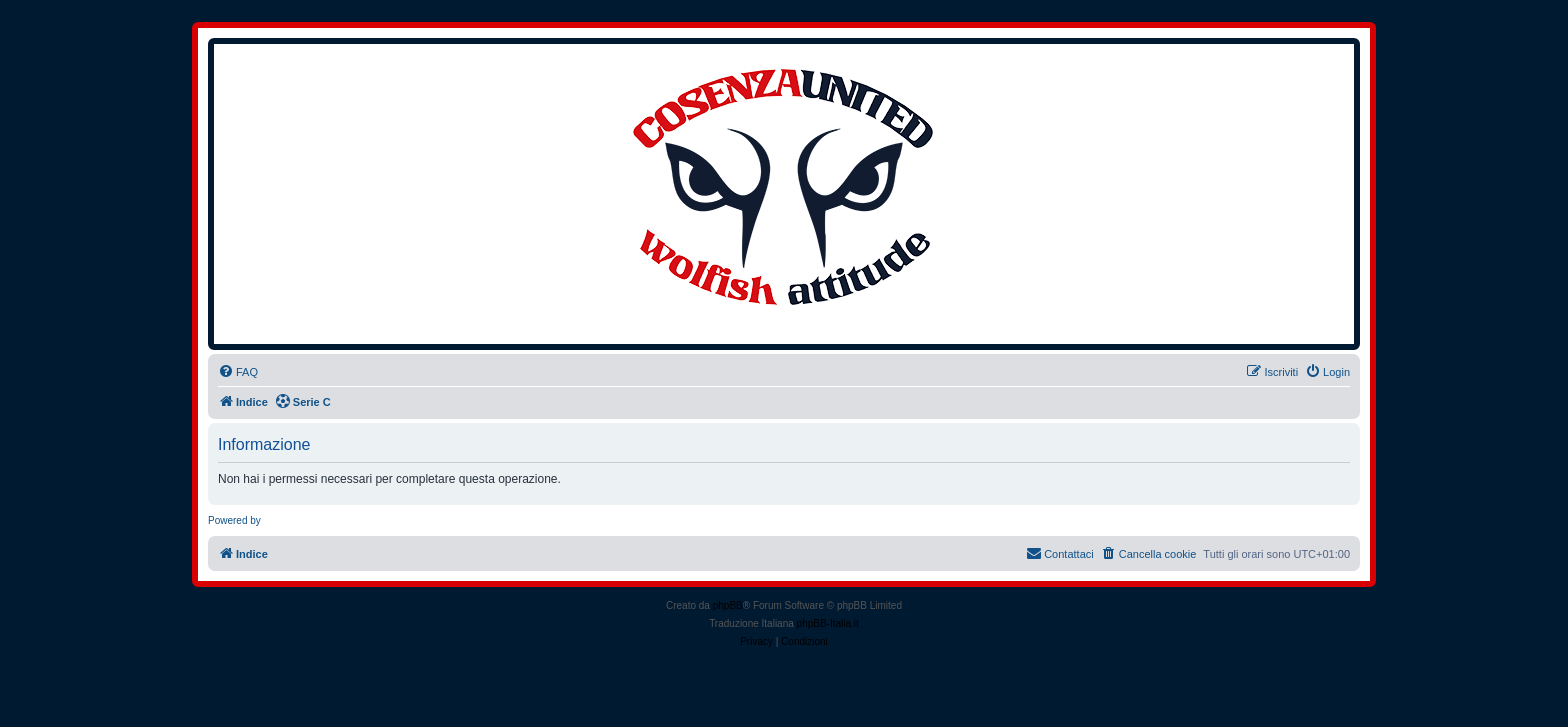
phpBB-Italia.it (828, 623)
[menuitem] (238, 372)
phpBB (728, 605)
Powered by (234, 520)
